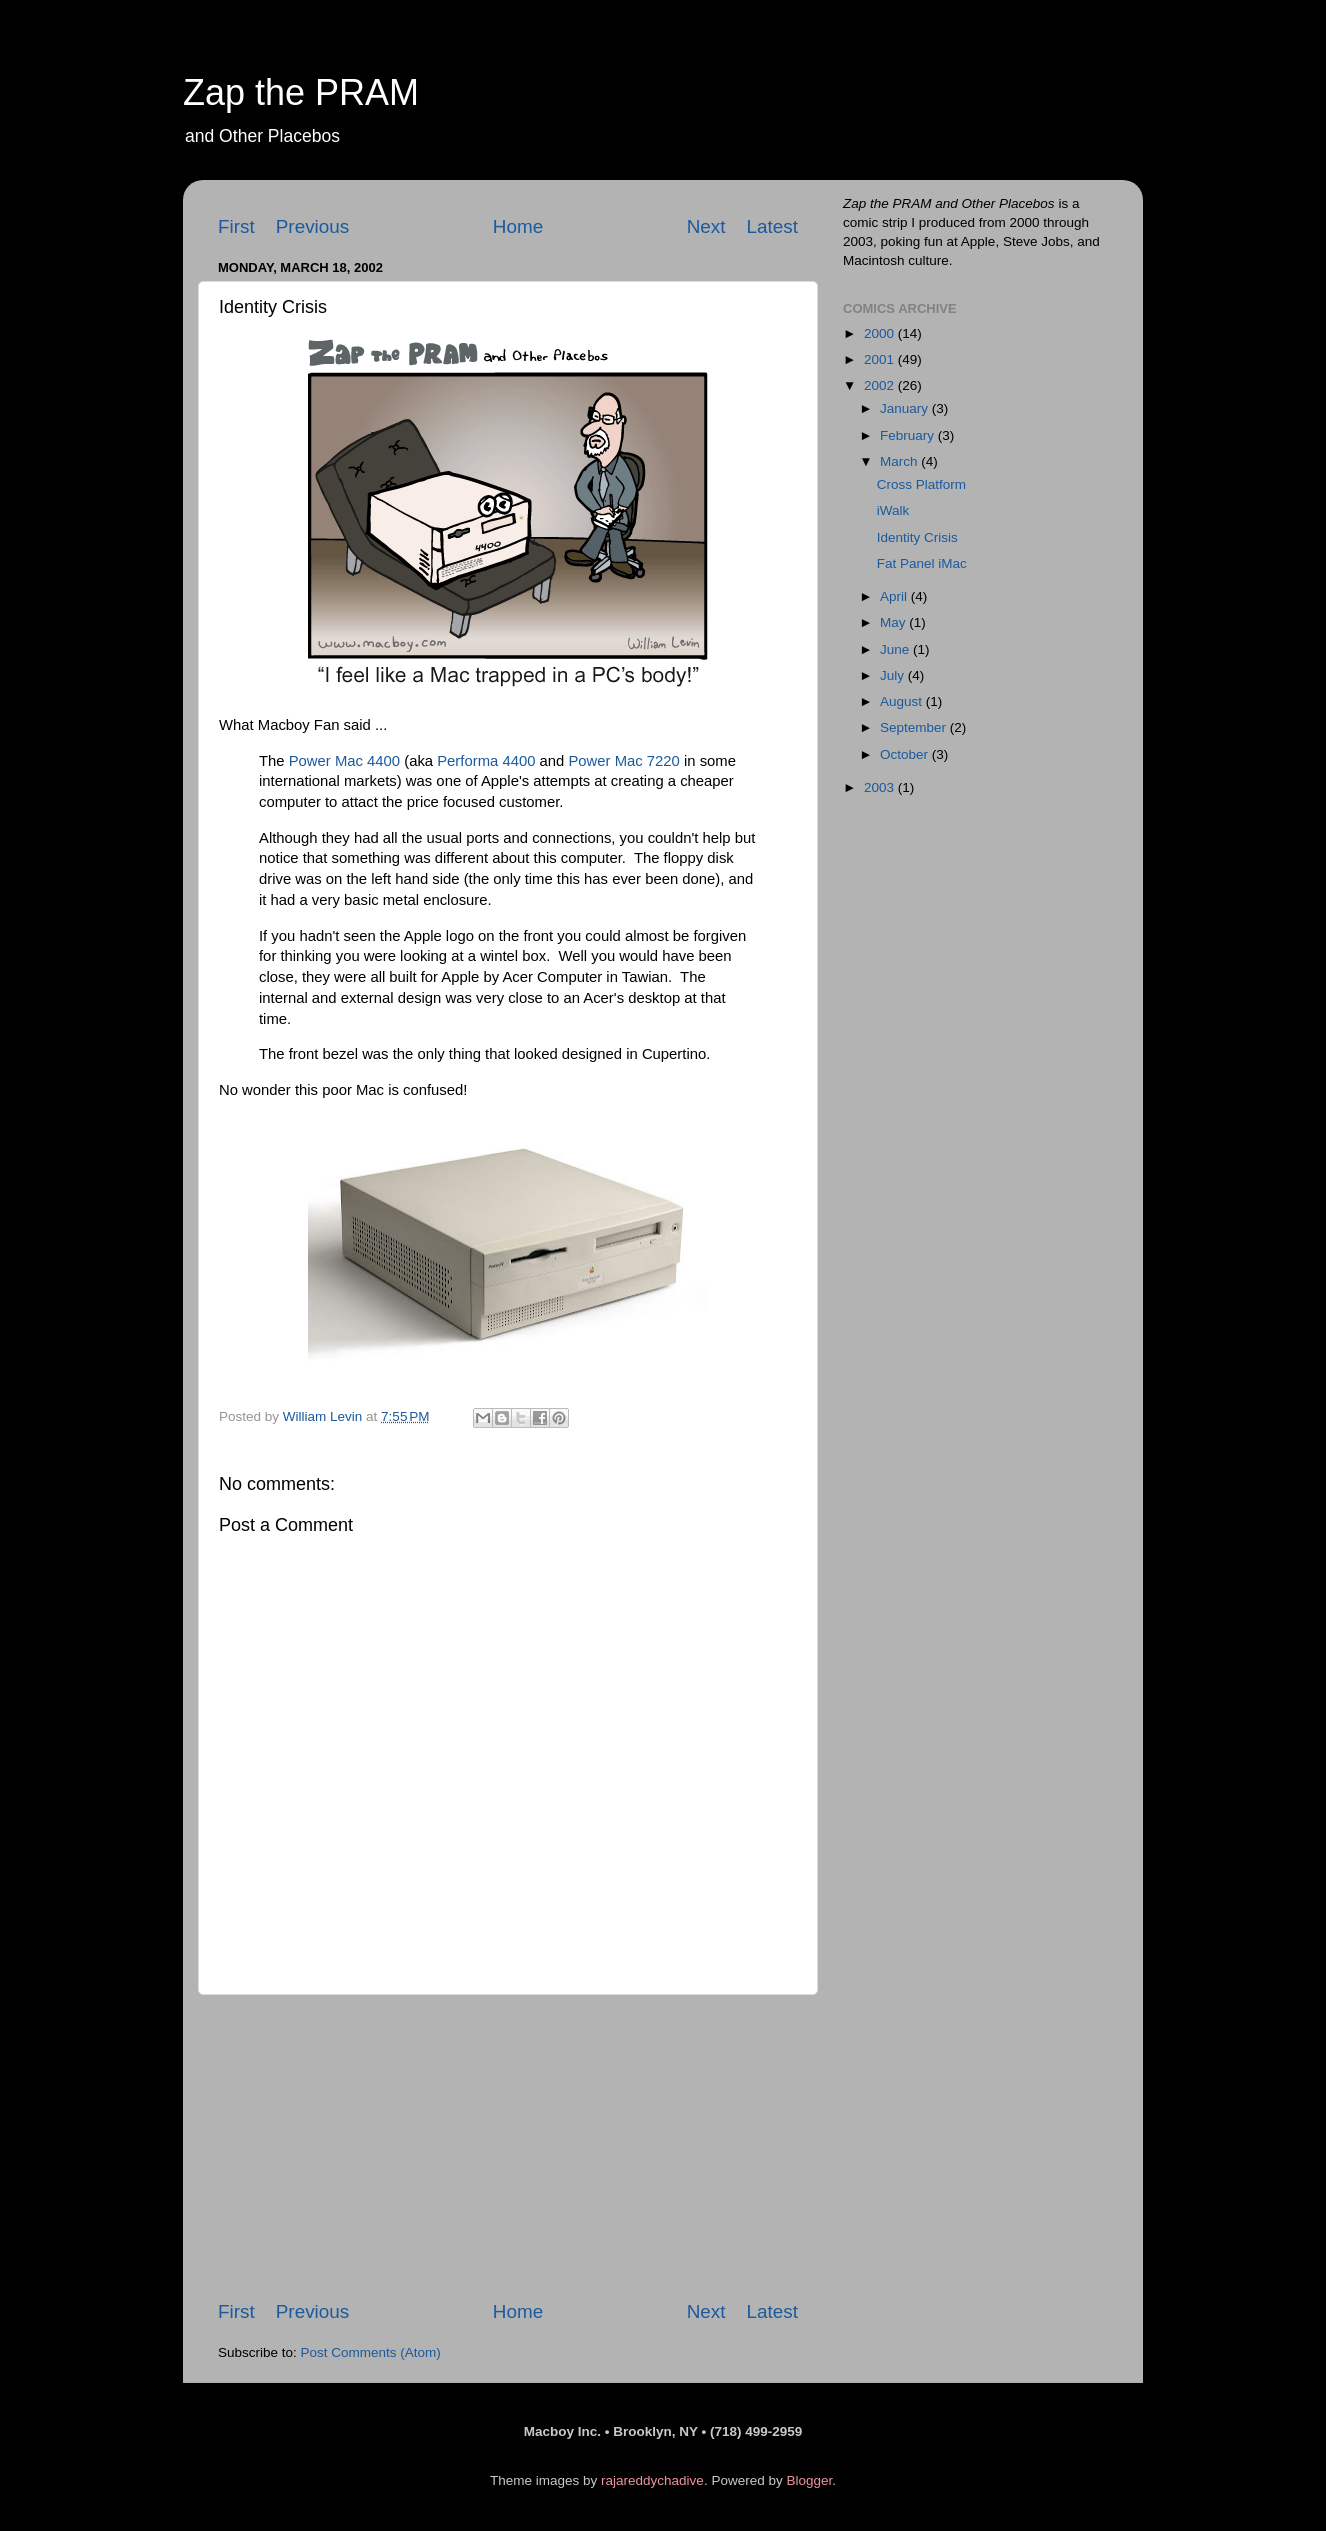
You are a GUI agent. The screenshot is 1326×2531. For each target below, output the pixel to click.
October (906, 754)
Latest (772, 226)
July (894, 675)
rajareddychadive (652, 2480)
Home (518, 226)
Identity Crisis (917, 537)
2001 (881, 359)
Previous (313, 226)
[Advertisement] (508, 2147)
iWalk (893, 510)
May (894, 622)
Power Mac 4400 (344, 761)
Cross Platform (921, 484)
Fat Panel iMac (922, 563)
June (896, 649)
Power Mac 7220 (623, 761)
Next (706, 226)
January (906, 408)
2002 (881, 385)
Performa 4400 (486, 761)
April (895, 596)
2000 (881, 333)
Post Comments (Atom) (371, 2352)
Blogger (809, 2480)
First (236, 226)
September (915, 727)
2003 (881, 787)
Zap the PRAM (301, 92)
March (900, 461)
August (903, 701)
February (909, 435)
